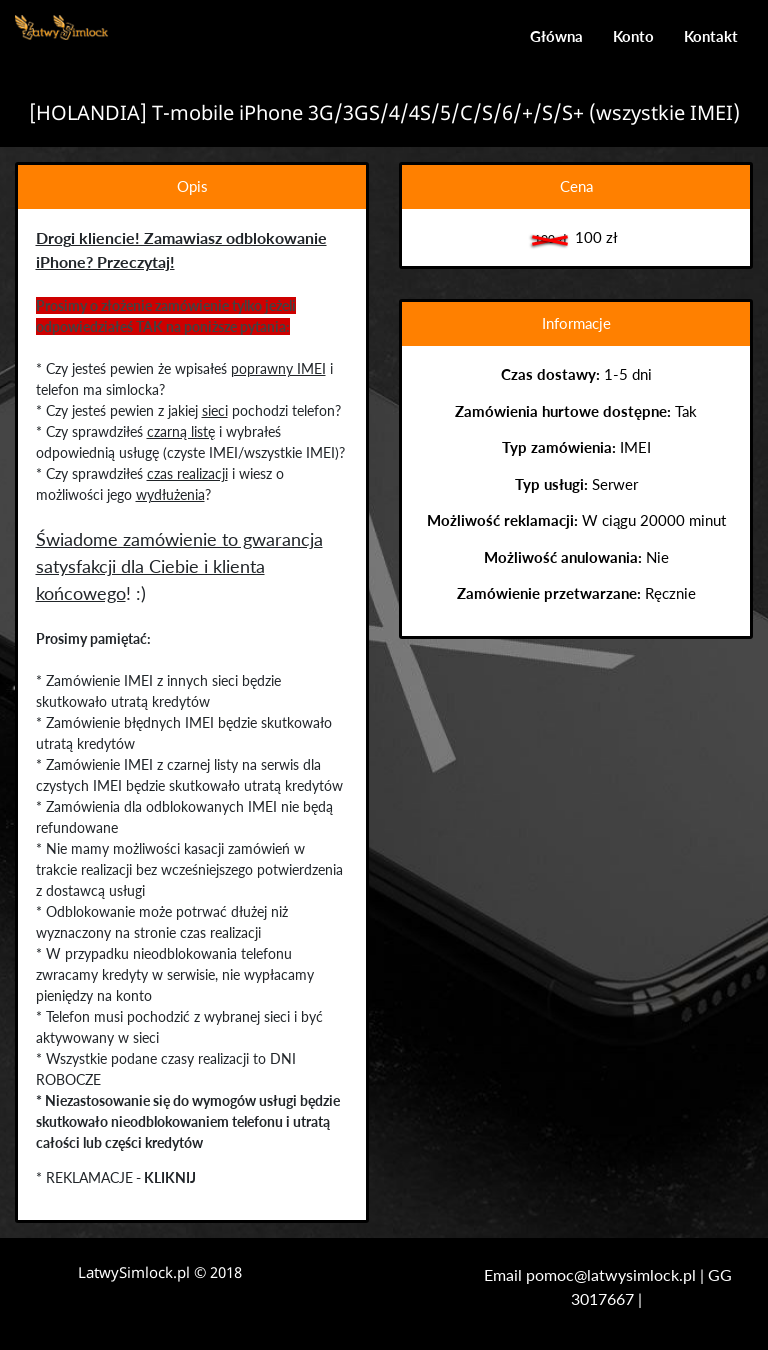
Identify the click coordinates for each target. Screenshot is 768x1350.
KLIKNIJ (169, 1177)
